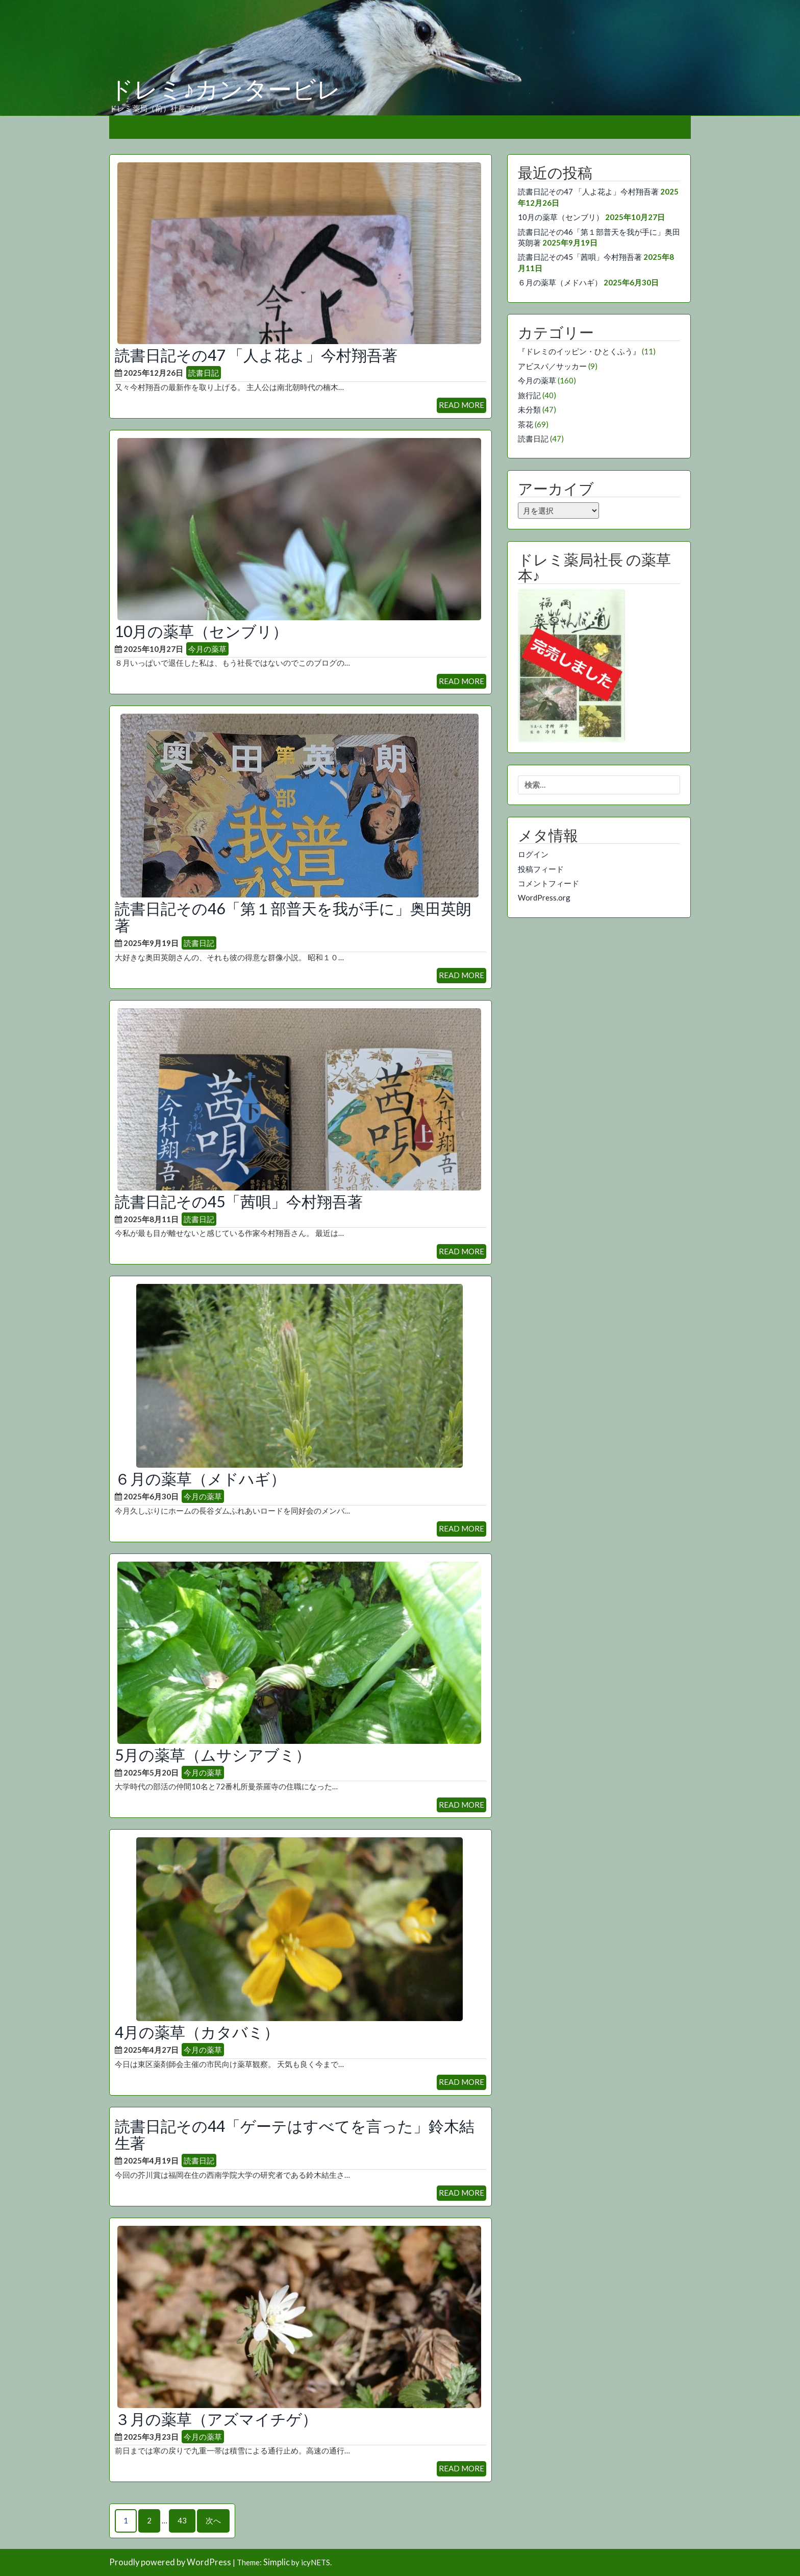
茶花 (525, 424)
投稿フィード (541, 868)
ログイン (533, 854)
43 (182, 2520)
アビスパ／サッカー (552, 366)
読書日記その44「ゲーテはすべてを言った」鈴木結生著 (294, 2134)
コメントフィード (548, 883)
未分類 (529, 409)
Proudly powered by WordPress (170, 2562)
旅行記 (529, 395)
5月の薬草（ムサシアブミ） (213, 1754)
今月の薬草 (207, 648)
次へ (213, 2520)
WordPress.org (544, 897)
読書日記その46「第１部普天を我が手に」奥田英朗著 (293, 916)
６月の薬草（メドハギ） (200, 1478)
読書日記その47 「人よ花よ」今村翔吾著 (256, 355)
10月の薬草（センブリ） (201, 631)
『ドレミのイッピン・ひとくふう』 (579, 351)
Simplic (276, 2562)
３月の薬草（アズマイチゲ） (216, 2419)
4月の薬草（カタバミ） (197, 2032)
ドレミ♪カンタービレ (225, 90)
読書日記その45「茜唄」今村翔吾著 (239, 1201)
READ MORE (461, 404)
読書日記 (203, 372)
